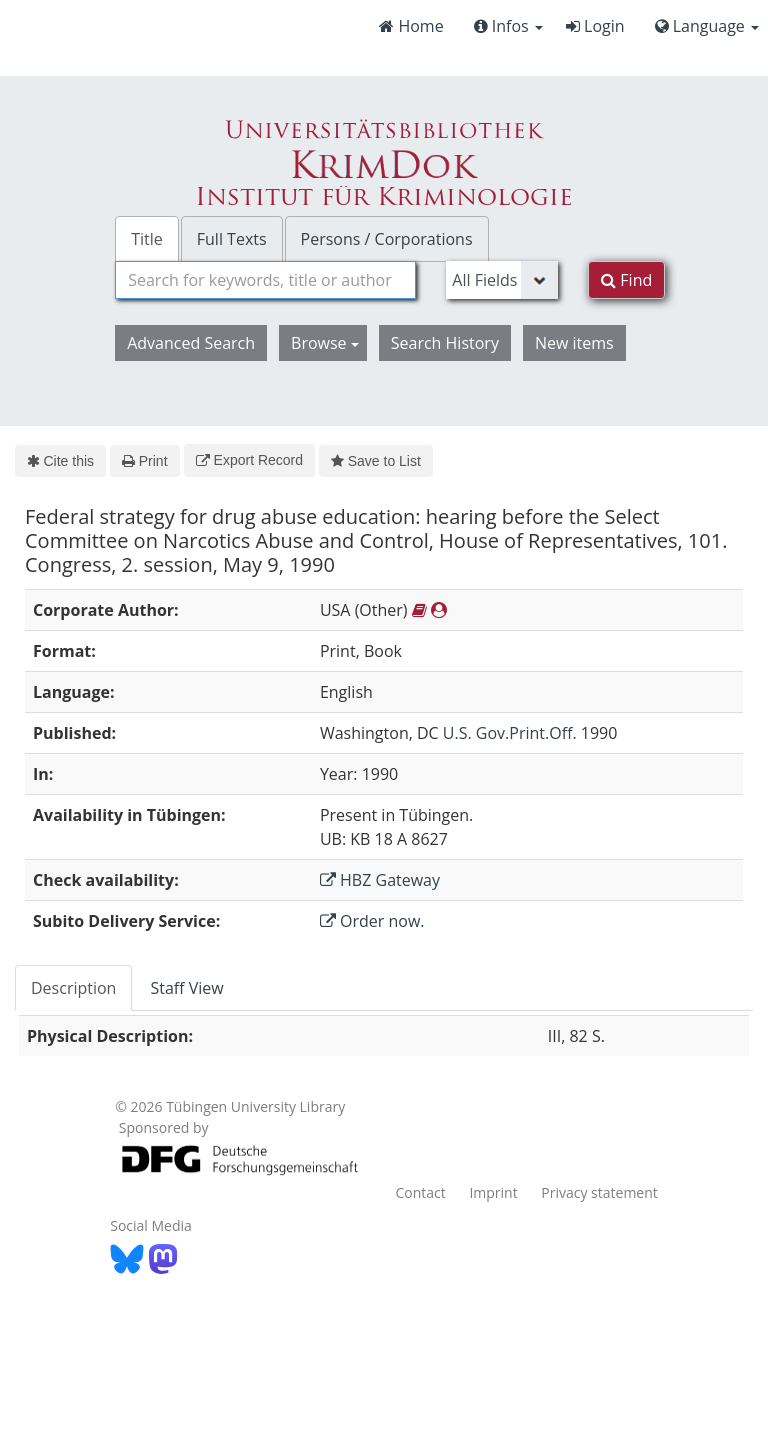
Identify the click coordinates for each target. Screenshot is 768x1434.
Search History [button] (445, 343)
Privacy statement (599, 1192)
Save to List (376, 461)
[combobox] (265, 280)
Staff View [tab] (186, 988)
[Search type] (502, 280)
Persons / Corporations (387, 239)
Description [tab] (73, 988)
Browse (325, 343)
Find (626, 280)
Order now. (372, 921)
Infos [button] (508, 26)
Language (707, 26)
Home (411, 26)
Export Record (249, 460)
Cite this (60, 461)
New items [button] (574, 343)
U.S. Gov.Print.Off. (510, 733)
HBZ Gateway (380, 880)
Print (144, 461)
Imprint (493, 1192)
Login (595, 26)
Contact (420, 1192)
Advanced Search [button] (191, 343)
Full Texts (232, 239)
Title (147, 239)
